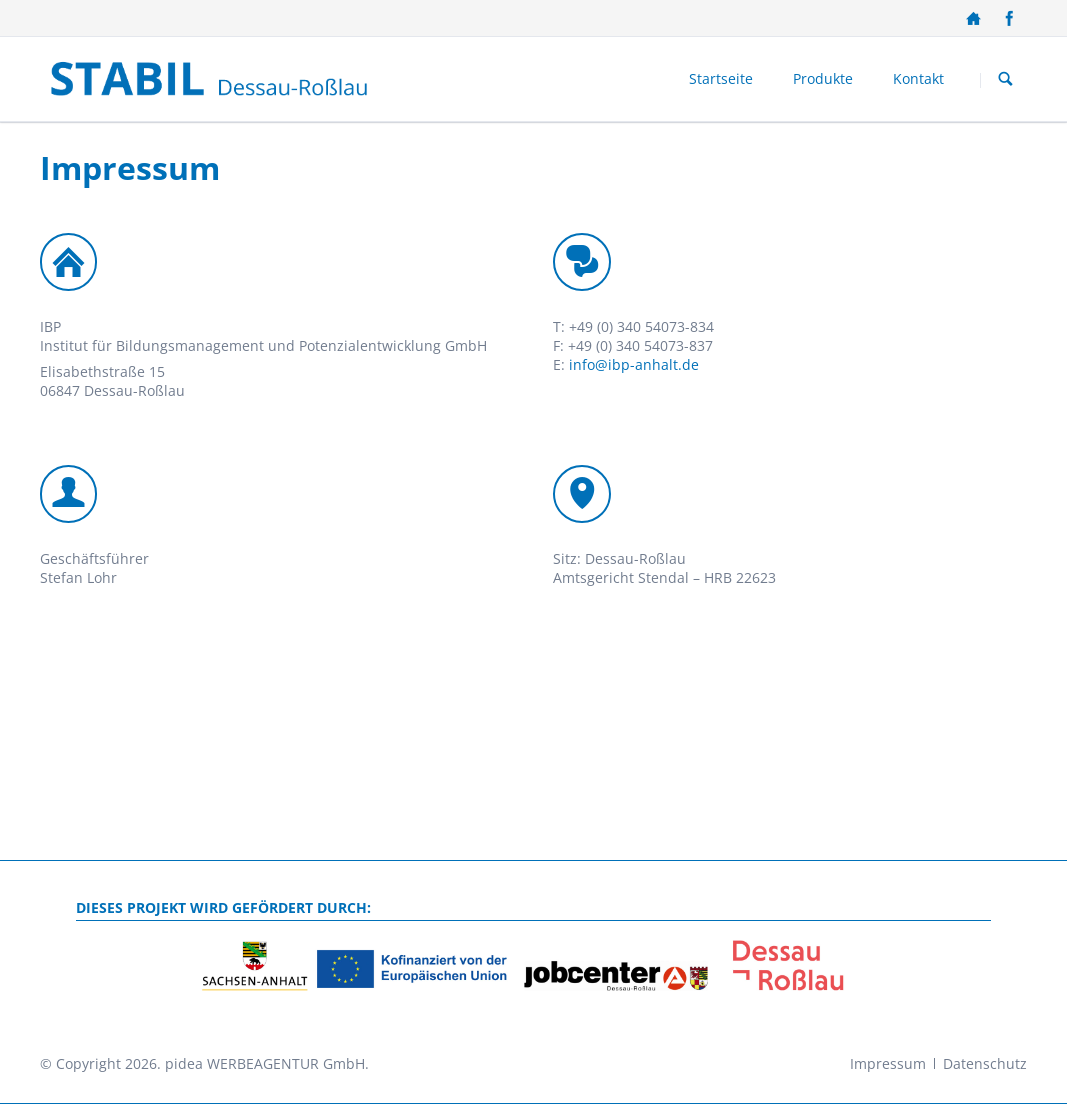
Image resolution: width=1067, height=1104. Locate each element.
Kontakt (918, 78)
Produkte (823, 78)
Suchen (1006, 80)
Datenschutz (985, 1063)
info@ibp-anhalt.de (634, 364)
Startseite (721, 78)
